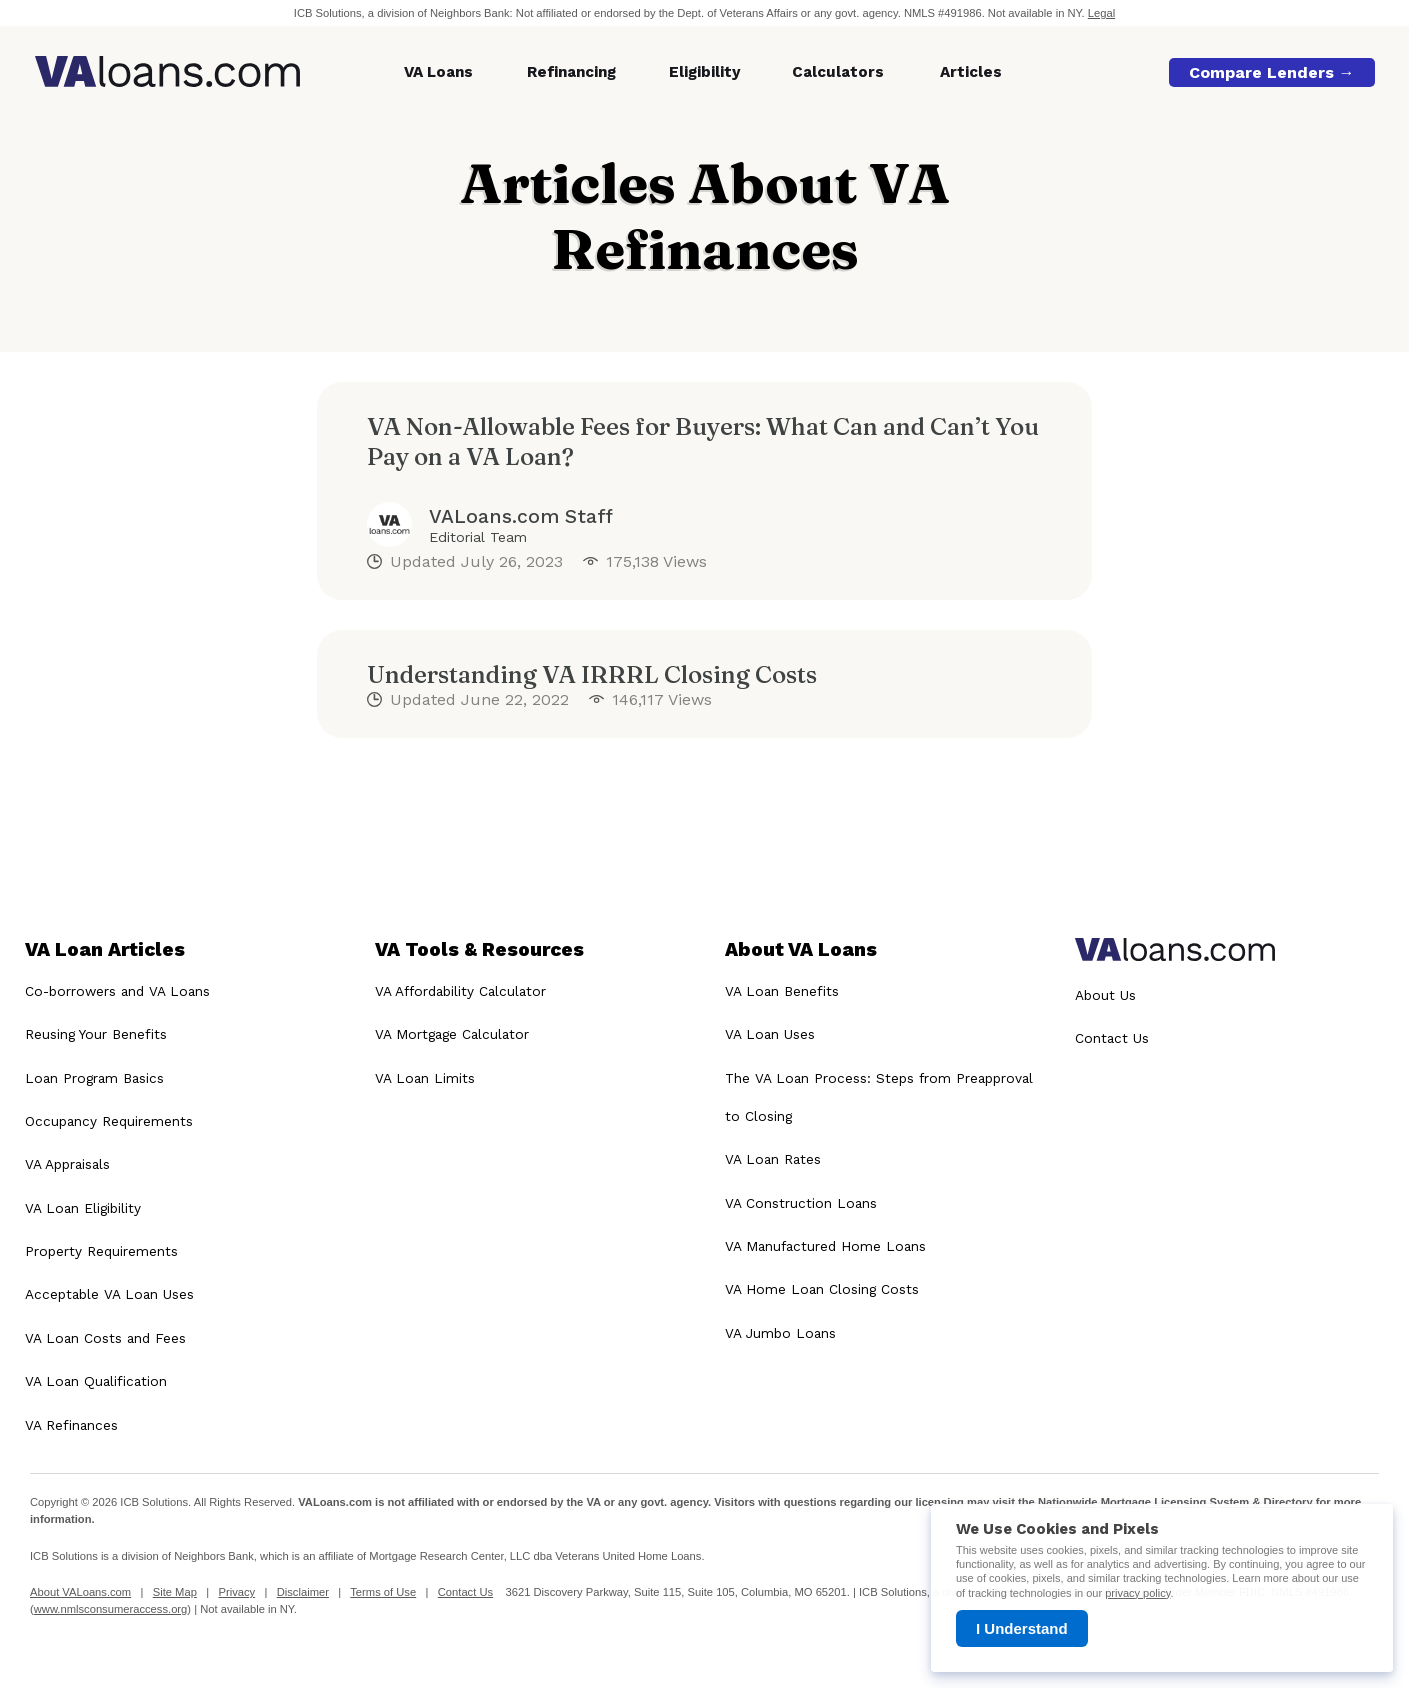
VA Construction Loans (801, 1203)
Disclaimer (303, 1592)
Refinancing (571, 72)
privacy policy (1137, 1593)
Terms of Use (383, 1592)
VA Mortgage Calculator (452, 1034)
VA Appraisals (67, 1164)
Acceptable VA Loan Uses (109, 1294)
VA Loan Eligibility (83, 1208)
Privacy (236, 1592)
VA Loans (438, 72)
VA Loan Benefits (782, 991)
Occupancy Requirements (109, 1121)
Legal (1101, 13)
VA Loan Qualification (96, 1381)
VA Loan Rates (773, 1159)
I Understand (1022, 1628)
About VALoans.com (80, 1592)
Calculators (838, 72)
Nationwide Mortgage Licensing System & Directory (1175, 1502)
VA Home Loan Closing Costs (822, 1289)
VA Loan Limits (425, 1078)
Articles (971, 72)
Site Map (175, 1592)
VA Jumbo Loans (780, 1333)
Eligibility (705, 72)
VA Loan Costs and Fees (105, 1338)
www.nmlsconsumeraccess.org (111, 1609)
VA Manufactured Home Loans (825, 1246)
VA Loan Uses (770, 1034)
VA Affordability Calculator (460, 991)
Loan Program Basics (94, 1078)
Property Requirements (101, 1251)
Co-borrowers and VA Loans (117, 991)
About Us (1105, 995)
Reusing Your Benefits (96, 1034)
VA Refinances (71, 1425)
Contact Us (1112, 1038)
